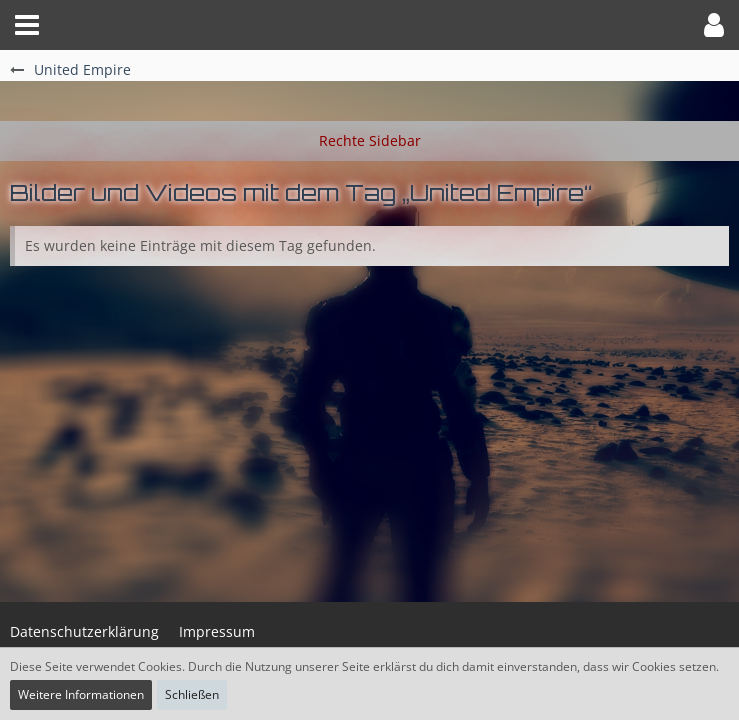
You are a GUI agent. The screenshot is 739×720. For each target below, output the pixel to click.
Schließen (192, 694)
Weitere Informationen (81, 694)
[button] (27, 25)
